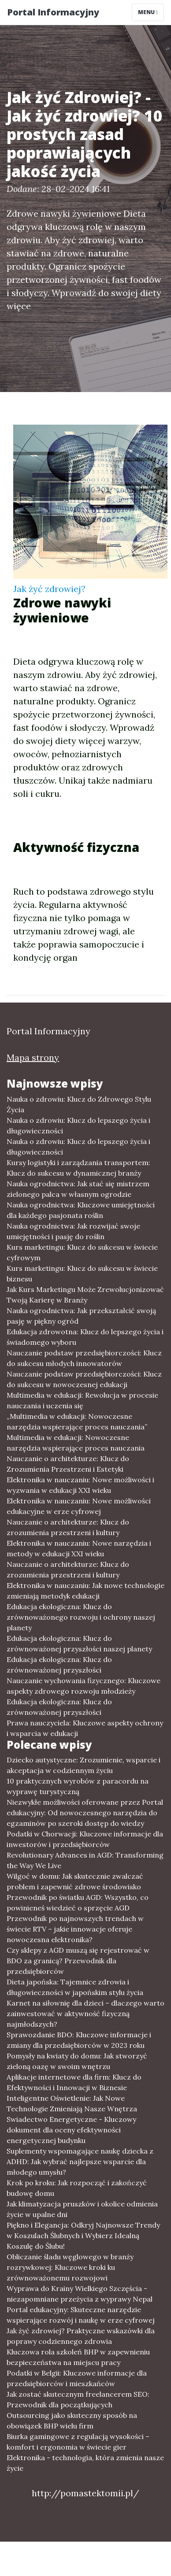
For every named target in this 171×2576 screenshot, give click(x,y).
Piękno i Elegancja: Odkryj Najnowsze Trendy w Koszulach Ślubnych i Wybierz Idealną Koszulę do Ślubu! (83, 2235)
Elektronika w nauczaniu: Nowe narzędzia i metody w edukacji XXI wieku (79, 1548)
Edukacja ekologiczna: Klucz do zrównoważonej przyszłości (59, 1664)
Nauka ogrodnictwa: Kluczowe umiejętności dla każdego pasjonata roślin (81, 1210)
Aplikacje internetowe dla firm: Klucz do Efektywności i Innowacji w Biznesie (74, 2082)
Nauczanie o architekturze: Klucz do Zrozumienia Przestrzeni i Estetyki (68, 1463)
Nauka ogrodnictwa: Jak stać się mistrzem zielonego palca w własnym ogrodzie (78, 1189)
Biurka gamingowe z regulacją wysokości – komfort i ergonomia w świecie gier (78, 2441)
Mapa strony (33, 1057)
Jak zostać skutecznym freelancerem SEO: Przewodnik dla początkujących (78, 2399)
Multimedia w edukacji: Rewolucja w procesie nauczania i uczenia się (82, 1400)
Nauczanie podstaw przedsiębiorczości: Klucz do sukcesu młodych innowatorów (84, 1358)
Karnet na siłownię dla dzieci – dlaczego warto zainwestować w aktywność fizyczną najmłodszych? (85, 2013)
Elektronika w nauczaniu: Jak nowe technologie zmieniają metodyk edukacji (85, 1590)
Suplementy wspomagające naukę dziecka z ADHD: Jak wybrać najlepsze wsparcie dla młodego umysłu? (80, 2161)
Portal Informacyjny (53, 12)
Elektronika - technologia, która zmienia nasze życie (85, 2462)
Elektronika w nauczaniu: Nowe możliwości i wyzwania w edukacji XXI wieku (80, 1485)
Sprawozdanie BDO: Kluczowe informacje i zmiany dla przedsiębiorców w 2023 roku (79, 2040)
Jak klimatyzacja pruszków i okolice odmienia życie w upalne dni (82, 2209)
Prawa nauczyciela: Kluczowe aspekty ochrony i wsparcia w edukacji (85, 1728)
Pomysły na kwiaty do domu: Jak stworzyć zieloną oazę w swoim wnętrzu (77, 2061)
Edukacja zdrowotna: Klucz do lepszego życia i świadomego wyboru (85, 1337)
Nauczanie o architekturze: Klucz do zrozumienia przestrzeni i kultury (68, 1527)
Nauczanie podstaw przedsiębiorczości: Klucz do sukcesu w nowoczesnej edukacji (84, 1379)
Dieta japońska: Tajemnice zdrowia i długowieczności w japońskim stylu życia (75, 1987)
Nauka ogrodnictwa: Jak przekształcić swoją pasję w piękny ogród (81, 1315)
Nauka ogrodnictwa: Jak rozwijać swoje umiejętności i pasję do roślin (73, 1231)
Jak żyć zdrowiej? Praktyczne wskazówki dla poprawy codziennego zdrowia (81, 2336)
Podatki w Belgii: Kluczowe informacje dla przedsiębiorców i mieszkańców (77, 2378)
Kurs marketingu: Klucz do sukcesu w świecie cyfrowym (82, 1252)
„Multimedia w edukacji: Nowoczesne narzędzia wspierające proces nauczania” (77, 1421)
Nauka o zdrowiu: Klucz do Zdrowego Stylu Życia (79, 1104)
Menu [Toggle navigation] (148, 12)
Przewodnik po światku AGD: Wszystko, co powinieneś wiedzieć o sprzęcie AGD (78, 1902)
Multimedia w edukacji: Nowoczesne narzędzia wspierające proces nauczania (76, 1442)
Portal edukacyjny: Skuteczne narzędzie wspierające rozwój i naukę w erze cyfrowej (81, 2314)
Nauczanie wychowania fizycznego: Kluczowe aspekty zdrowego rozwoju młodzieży (83, 1685)
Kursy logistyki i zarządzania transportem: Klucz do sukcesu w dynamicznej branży (78, 1167)
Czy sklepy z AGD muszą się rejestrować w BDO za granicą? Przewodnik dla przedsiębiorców (78, 1961)
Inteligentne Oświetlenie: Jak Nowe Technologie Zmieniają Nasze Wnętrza (72, 2103)
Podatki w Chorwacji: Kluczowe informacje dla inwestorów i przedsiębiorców (85, 1839)
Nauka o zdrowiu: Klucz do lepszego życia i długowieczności (78, 1125)
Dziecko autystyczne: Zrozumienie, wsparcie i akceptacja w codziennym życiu (83, 1765)
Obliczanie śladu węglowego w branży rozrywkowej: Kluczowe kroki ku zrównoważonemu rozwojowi (70, 2267)
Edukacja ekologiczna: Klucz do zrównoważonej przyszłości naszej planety (79, 1643)
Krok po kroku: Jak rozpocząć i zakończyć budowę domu (77, 2188)
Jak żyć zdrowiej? (49, 588)
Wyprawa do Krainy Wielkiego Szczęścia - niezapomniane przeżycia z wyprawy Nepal (79, 2293)
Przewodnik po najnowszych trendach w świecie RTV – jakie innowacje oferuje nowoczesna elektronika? (75, 1929)
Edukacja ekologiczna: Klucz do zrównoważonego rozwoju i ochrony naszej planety (81, 1617)
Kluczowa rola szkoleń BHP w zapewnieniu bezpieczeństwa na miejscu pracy (78, 2357)
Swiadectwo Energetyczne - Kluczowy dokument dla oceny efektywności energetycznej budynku (71, 2130)
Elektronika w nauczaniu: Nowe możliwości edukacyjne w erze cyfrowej (79, 1506)
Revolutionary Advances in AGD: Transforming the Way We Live (85, 1860)
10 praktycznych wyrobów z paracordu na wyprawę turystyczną (78, 1786)
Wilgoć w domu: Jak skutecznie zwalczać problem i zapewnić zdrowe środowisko (75, 1881)
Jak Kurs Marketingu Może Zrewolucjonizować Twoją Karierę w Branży (85, 1294)
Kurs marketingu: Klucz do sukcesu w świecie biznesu (82, 1273)
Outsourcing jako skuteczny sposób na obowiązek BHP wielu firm (72, 2420)
